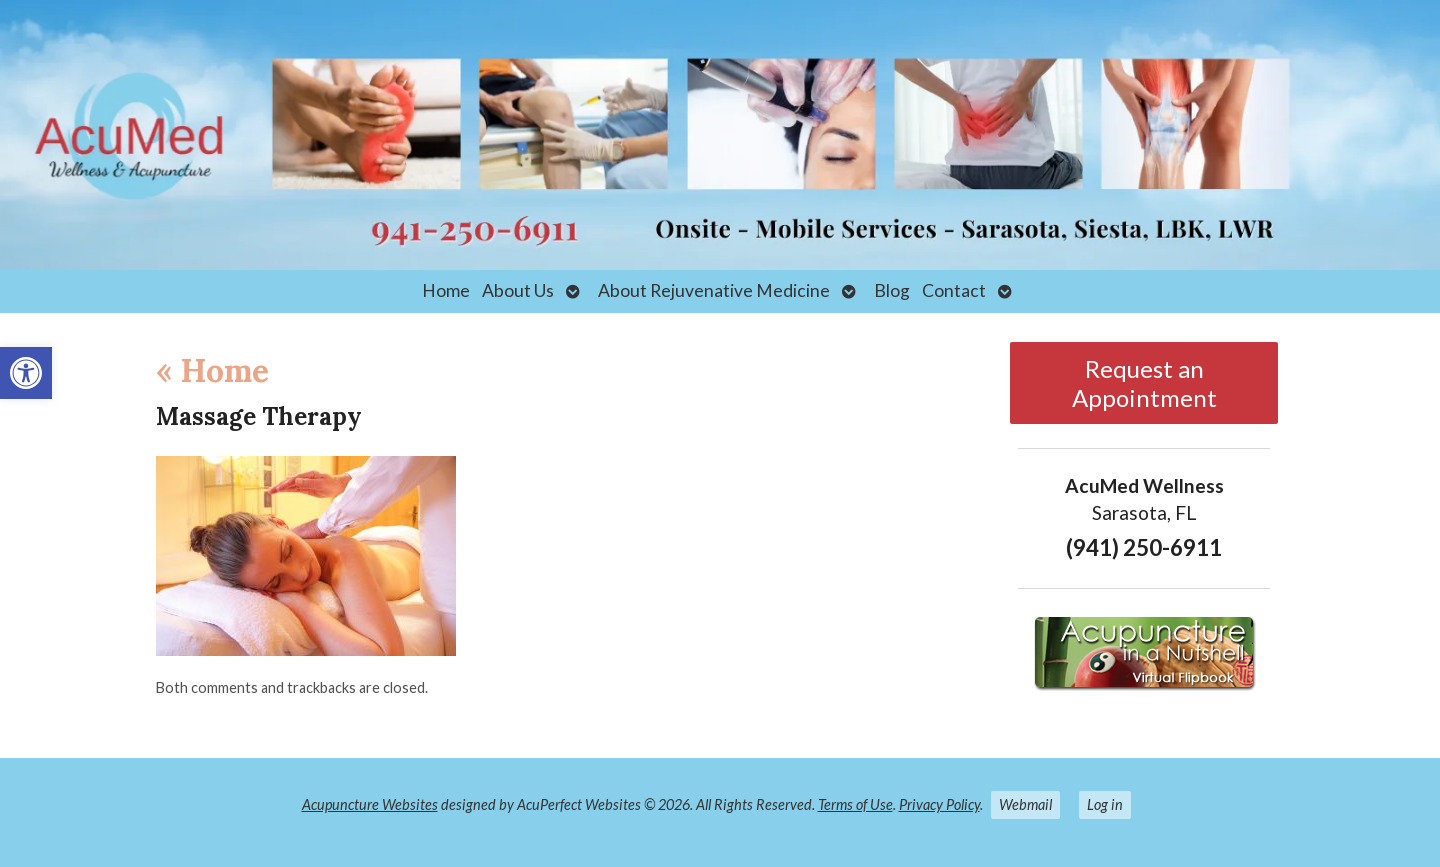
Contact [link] (954, 290)
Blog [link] (892, 290)
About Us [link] (518, 290)
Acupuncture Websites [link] (370, 804)
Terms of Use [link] (855, 804)
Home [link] (446, 290)
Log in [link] (1105, 804)
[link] (26, 373)
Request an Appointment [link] (1144, 383)
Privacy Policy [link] (939, 804)
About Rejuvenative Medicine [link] (714, 290)
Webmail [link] (1025, 804)
